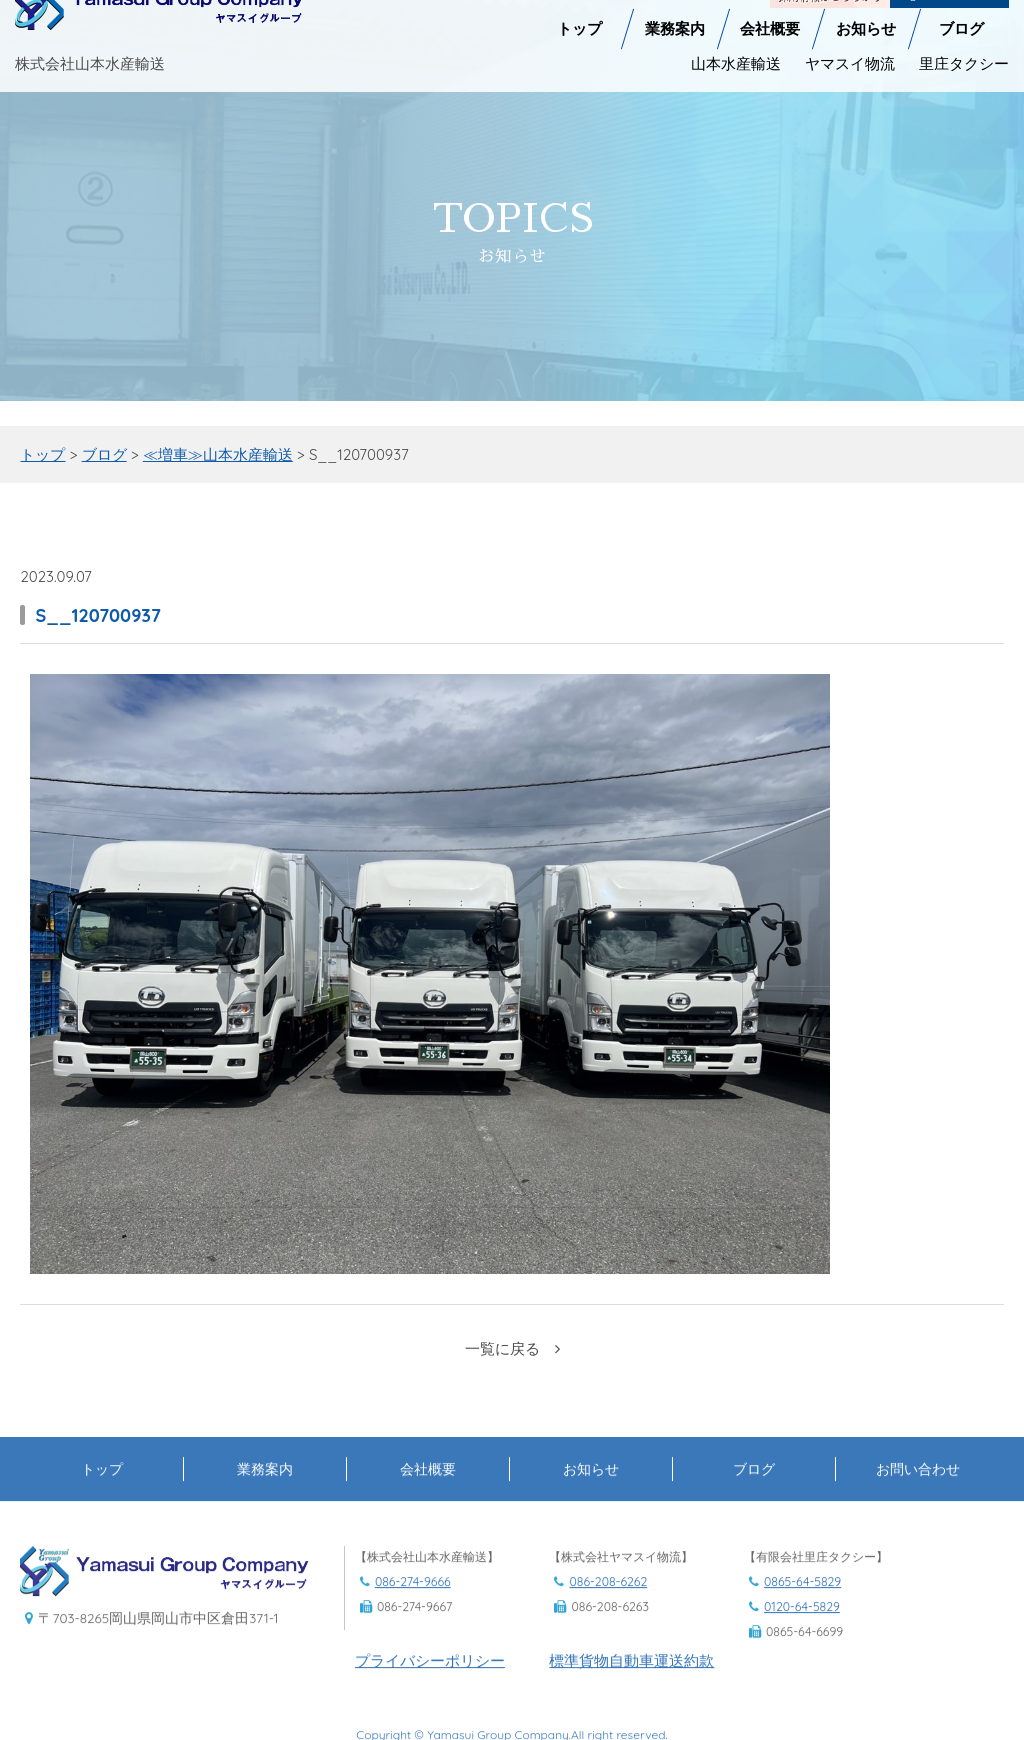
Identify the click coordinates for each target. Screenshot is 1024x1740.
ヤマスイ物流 (850, 46)
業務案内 (675, 12)
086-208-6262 (608, 1605)
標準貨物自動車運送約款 (631, 1683)
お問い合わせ (918, 1492)
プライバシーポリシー (430, 1683)
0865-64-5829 (802, 1605)
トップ (579, 12)
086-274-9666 (413, 1605)
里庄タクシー (964, 46)
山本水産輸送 (736, 46)
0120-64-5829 (802, 1630)
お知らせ (866, 12)
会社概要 (770, 12)
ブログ (961, 12)
